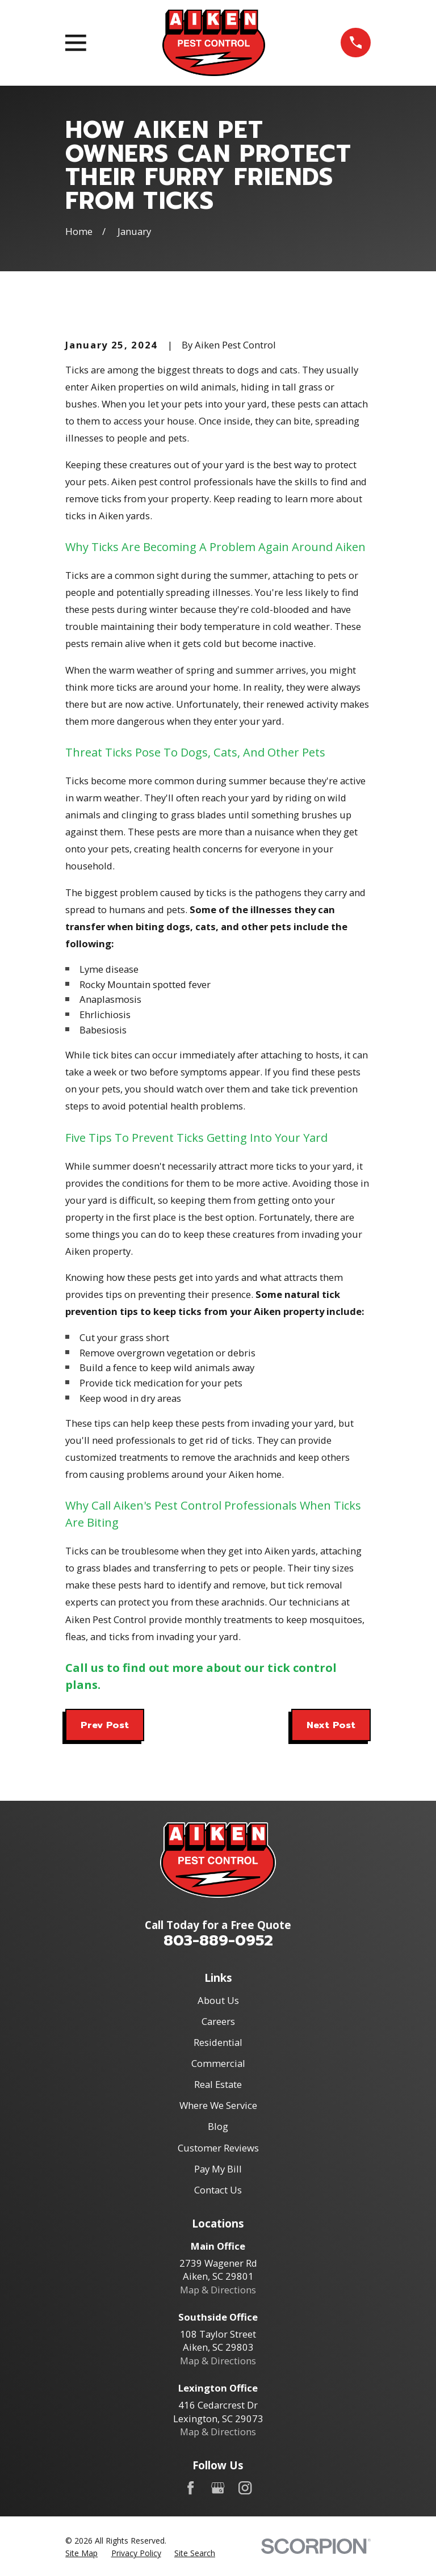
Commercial (218, 2063)
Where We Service (218, 2105)
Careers (218, 2021)
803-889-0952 (218, 1940)
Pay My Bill (218, 2168)
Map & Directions (218, 2289)
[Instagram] (244, 2487)
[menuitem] (81, 2553)
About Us (218, 2000)
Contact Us (218, 2189)
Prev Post (105, 1725)
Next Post (331, 1725)
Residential (218, 2042)
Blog (218, 2126)
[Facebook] (190, 2487)
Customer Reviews (218, 2147)
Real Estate (218, 2084)
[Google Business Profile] (217, 2487)
